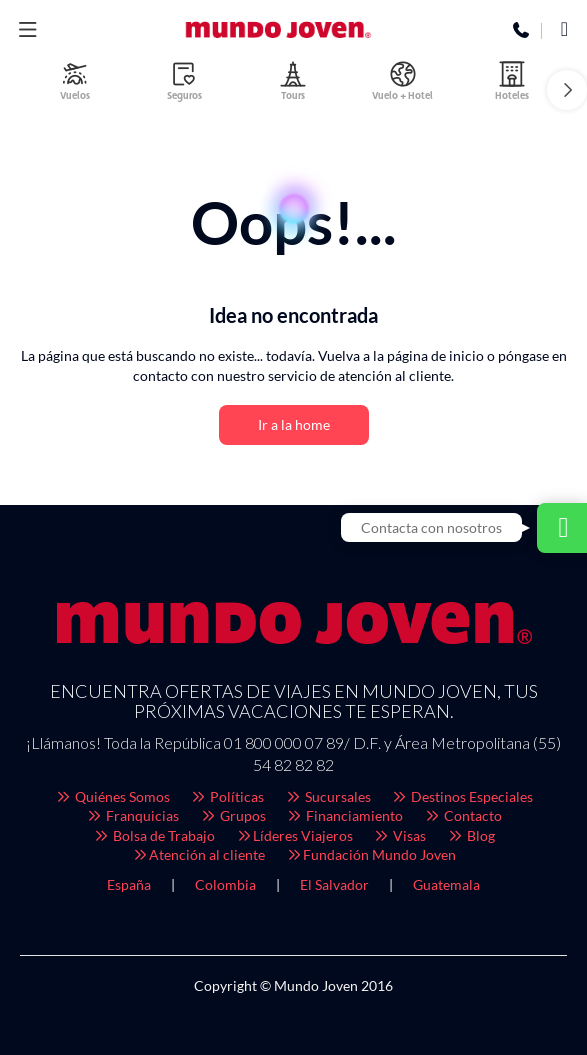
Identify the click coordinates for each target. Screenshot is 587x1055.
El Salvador (334, 884)
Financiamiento (345, 815)
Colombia (225, 884)
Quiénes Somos (112, 796)
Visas (400, 835)
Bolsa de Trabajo (154, 835)
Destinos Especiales (462, 796)
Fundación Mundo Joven (370, 854)
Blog (470, 835)
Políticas (227, 796)
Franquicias (133, 815)
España (129, 884)
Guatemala (446, 884)
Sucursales (327, 796)
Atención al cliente (199, 854)
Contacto (462, 815)
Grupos (232, 815)
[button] (567, 90)
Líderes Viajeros (294, 835)
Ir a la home (294, 424)
